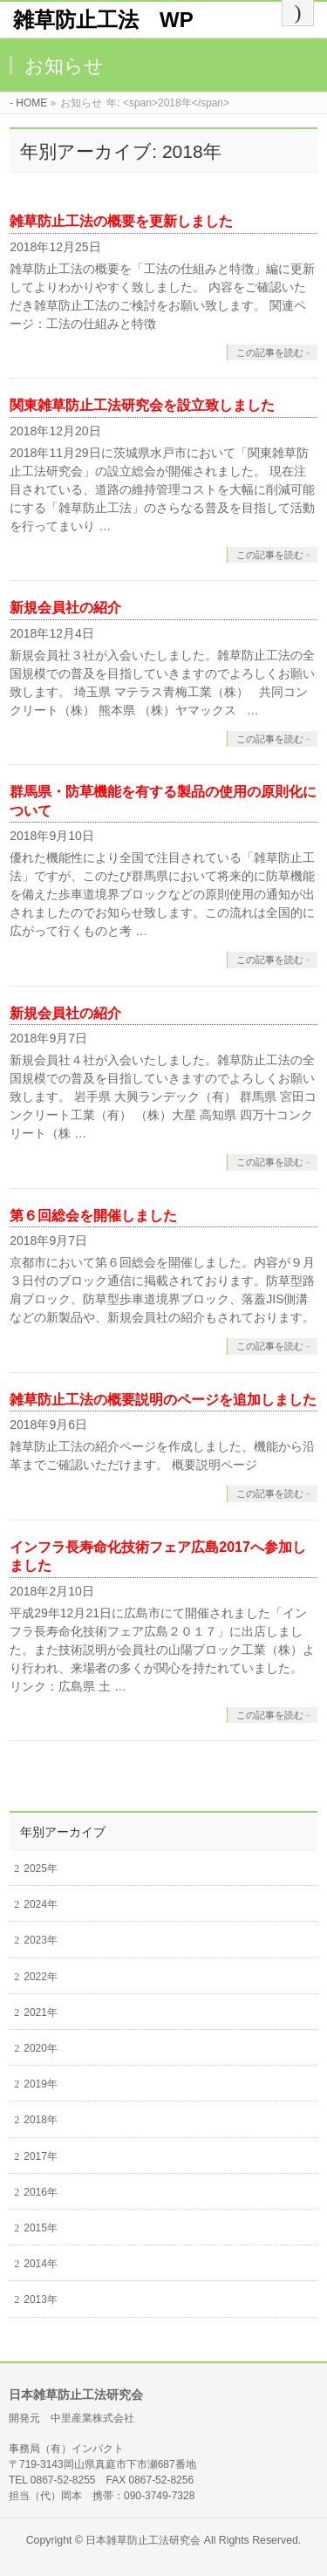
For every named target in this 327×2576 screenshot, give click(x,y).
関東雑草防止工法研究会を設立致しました (142, 405)
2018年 (41, 2120)
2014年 (41, 2264)
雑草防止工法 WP (103, 19)
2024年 (41, 1904)
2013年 (41, 2299)
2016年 (41, 2192)
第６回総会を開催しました (93, 1215)
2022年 (41, 1977)
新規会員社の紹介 (65, 607)
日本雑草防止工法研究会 (143, 2540)
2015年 (41, 2228)
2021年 (41, 2012)
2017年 (41, 2156)
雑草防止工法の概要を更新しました (121, 221)
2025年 (41, 1868)
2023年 (41, 1940)
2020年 (41, 2048)
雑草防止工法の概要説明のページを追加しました (163, 1399)
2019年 (41, 2084)
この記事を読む (269, 352)
